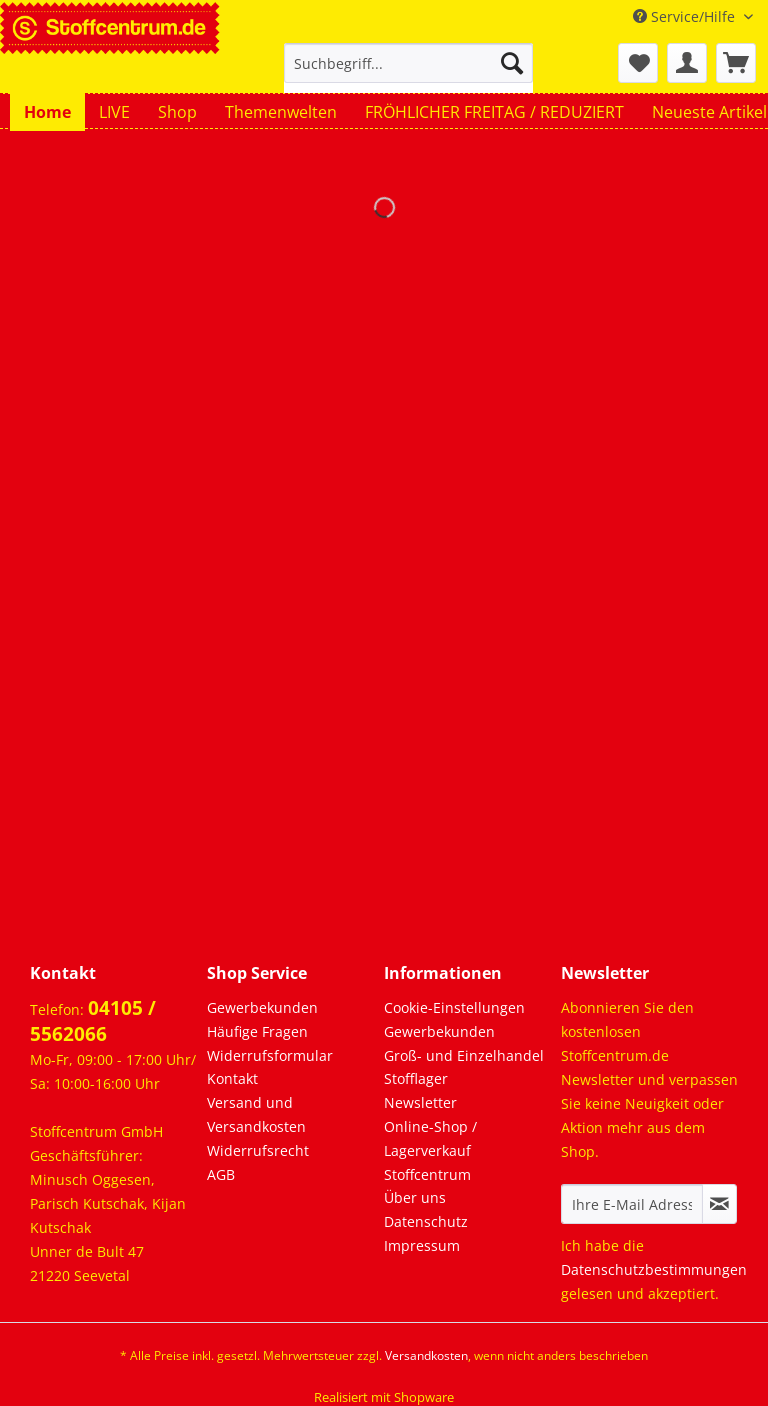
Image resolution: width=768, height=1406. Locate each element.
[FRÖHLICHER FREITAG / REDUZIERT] (494, 112)
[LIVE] (114, 112)
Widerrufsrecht (258, 1150)
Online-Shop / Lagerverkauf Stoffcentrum (430, 1150)
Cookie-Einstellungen (454, 1007)
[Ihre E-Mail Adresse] (632, 1204)
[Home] (47, 112)
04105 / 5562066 (93, 1021)
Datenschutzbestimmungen (654, 1269)
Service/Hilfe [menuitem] (686, 16)
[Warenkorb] (736, 63)
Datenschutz (426, 1221)
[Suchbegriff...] (409, 63)
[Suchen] (512, 63)
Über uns (415, 1197)
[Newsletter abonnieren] (719, 1204)
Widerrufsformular (270, 1055)
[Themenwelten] (281, 112)
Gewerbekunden (262, 1007)
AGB (221, 1174)
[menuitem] (409, 72)
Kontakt (232, 1078)
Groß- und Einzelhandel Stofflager (464, 1067)
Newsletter (420, 1102)
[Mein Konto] (687, 63)
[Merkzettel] (638, 63)
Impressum (422, 1245)
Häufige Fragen (257, 1031)
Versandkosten (426, 1355)
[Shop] (177, 112)
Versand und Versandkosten (256, 1114)
